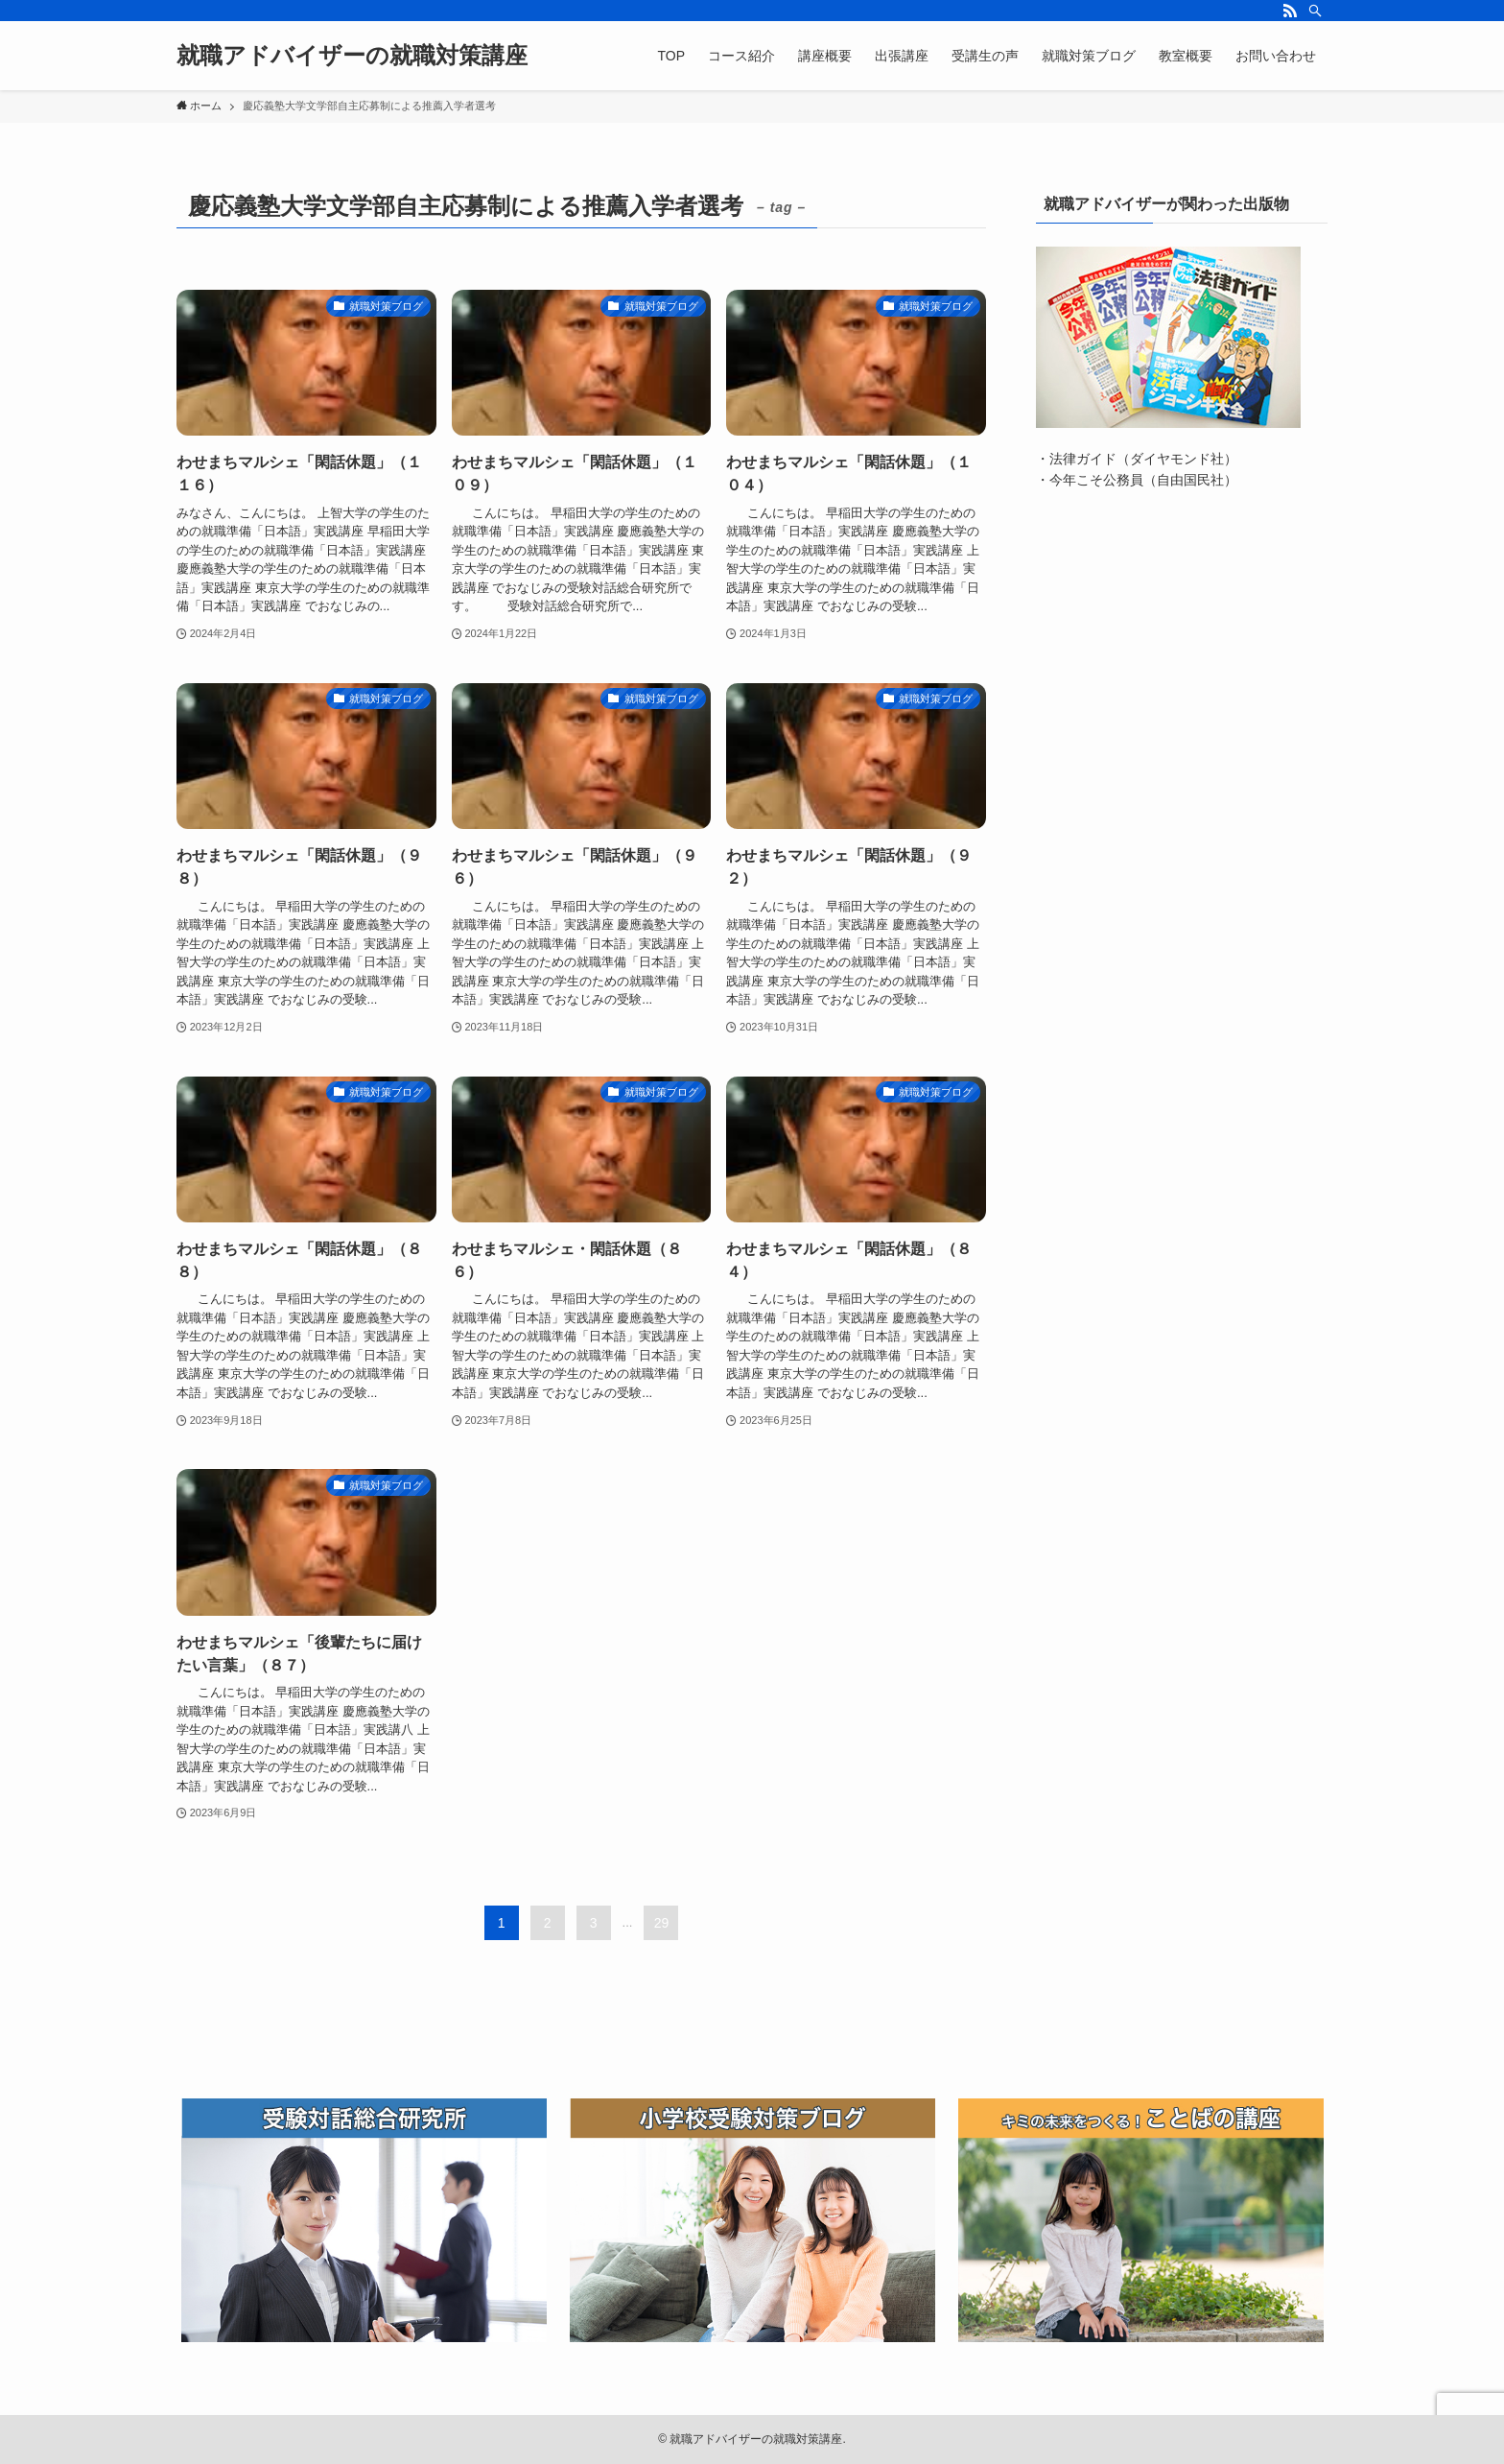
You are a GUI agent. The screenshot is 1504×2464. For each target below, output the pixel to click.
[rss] (1290, 10)
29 (662, 1923)
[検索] (1315, 10)
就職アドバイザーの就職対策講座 (352, 55)
